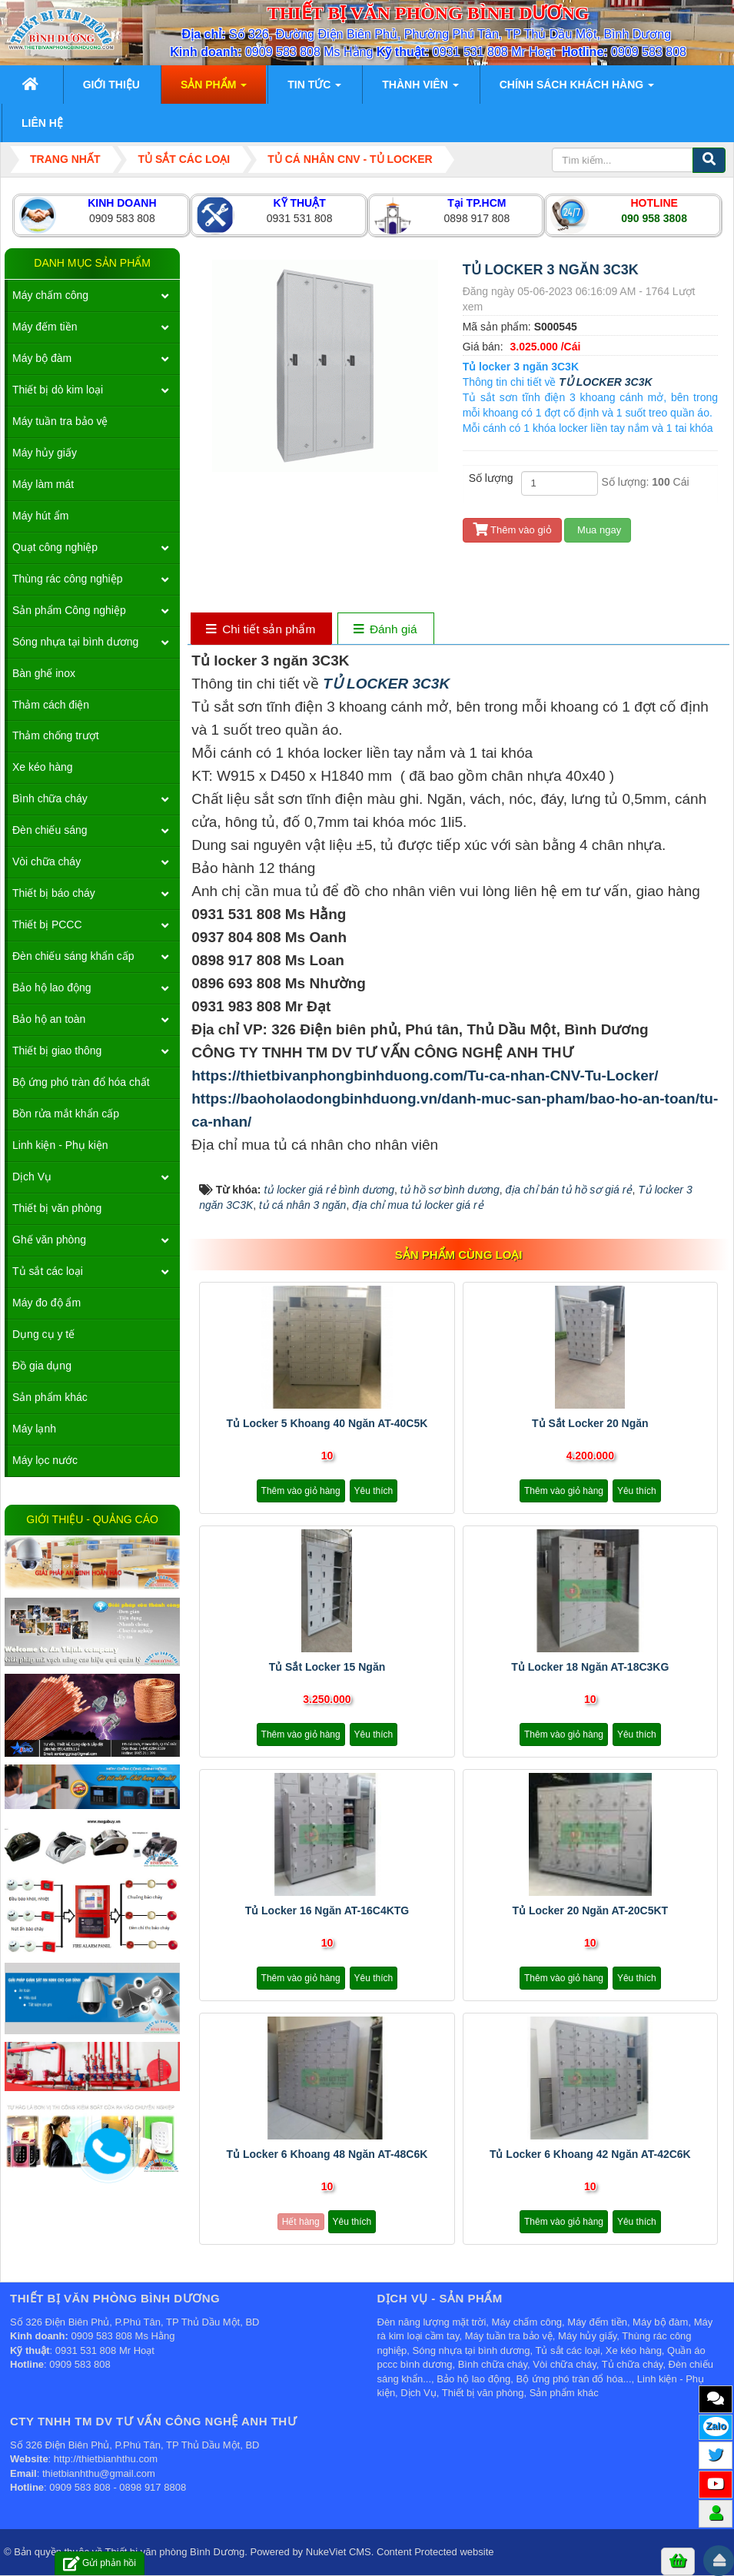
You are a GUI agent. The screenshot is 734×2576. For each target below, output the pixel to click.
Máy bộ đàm (41, 358)
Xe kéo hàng (42, 767)
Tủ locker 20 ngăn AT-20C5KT (590, 1910)
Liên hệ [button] (42, 123)
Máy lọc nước (45, 1460)
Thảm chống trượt (55, 735)
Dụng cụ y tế (43, 1334)
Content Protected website (435, 2552)
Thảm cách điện (50, 705)
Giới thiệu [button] (111, 84)
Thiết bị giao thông (56, 1050)
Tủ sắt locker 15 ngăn (327, 1667)
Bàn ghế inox (43, 673)
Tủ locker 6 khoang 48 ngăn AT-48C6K (327, 2154)
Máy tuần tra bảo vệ (60, 421)
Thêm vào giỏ (512, 530)
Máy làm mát (43, 484)
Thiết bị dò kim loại (57, 389)
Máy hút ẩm (40, 516)
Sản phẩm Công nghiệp (69, 610)
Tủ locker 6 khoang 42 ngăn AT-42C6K (590, 2154)
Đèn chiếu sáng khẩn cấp (73, 956)
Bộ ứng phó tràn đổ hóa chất (81, 1082)
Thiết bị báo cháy (53, 893)
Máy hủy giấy (44, 452)
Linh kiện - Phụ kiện (60, 1145)
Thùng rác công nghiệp (67, 579)
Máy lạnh (34, 1428)
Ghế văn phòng (49, 1239)
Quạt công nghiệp (55, 547)
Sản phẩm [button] (214, 89)
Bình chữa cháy (50, 798)
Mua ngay (597, 530)
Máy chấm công (50, 295)
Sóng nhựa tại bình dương (75, 642)
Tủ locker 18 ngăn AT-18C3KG (590, 1667)
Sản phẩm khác (50, 1397)
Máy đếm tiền (44, 326)
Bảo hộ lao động (51, 987)
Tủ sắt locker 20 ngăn (590, 1423)
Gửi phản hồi (99, 2563)
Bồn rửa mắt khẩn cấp (65, 1113)
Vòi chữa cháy (46, 861)
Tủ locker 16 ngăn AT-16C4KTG (327, 1910)
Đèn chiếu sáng (50, 830)
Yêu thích (374, 1491)
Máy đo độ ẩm (46, 1302)
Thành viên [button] (420, 89)
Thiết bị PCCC (47, 924)
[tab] (260, 630)
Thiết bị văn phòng (56, 1208)
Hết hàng (301, 2221)
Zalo (716, 2426)
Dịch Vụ (31, 1176)
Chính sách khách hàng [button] (577, 89)
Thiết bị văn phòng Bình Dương (175, 2552)
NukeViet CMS (338, 2552)
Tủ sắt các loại (47, 1271)
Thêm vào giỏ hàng (300, 1491)
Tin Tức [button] (314, 89)
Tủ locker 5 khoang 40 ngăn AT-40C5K (327, 1423)
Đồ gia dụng (41, 1365)
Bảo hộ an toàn (48, 1019)
